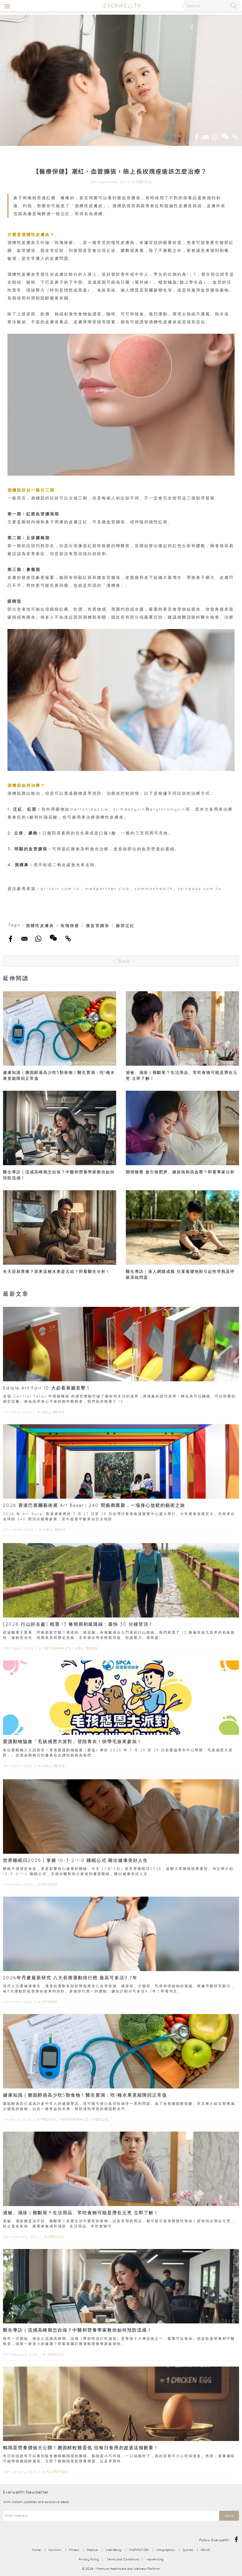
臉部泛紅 (125, 925)
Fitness (49, 1884)
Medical (144, 182)
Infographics (57, 1648)
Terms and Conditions (123, 2559)
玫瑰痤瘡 (70, 925)
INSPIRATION (139, 2549)
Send (229, 2516)
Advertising (155, 2559)
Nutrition (57, 2472)
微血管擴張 (97, 925)
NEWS (205, 2549)
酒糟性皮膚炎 (40, 925)
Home (36, 2549)
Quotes (187, 2549)
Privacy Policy (89, 2559)
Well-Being (52, 1412)
